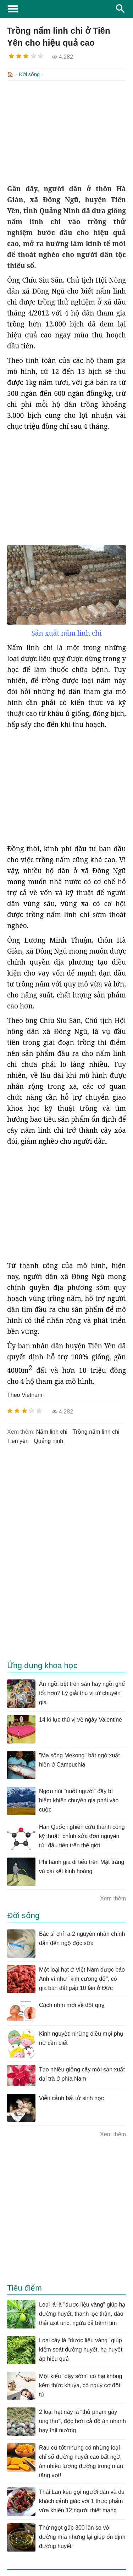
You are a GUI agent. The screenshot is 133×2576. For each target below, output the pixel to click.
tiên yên (18, 1440)
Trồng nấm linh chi (95, 1431)
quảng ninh (48, 1440)
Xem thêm (113, 1898)
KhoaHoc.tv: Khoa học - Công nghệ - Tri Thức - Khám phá (66, 9)
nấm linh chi (51, 1431)
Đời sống (29, 74)
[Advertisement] (66, 131)
